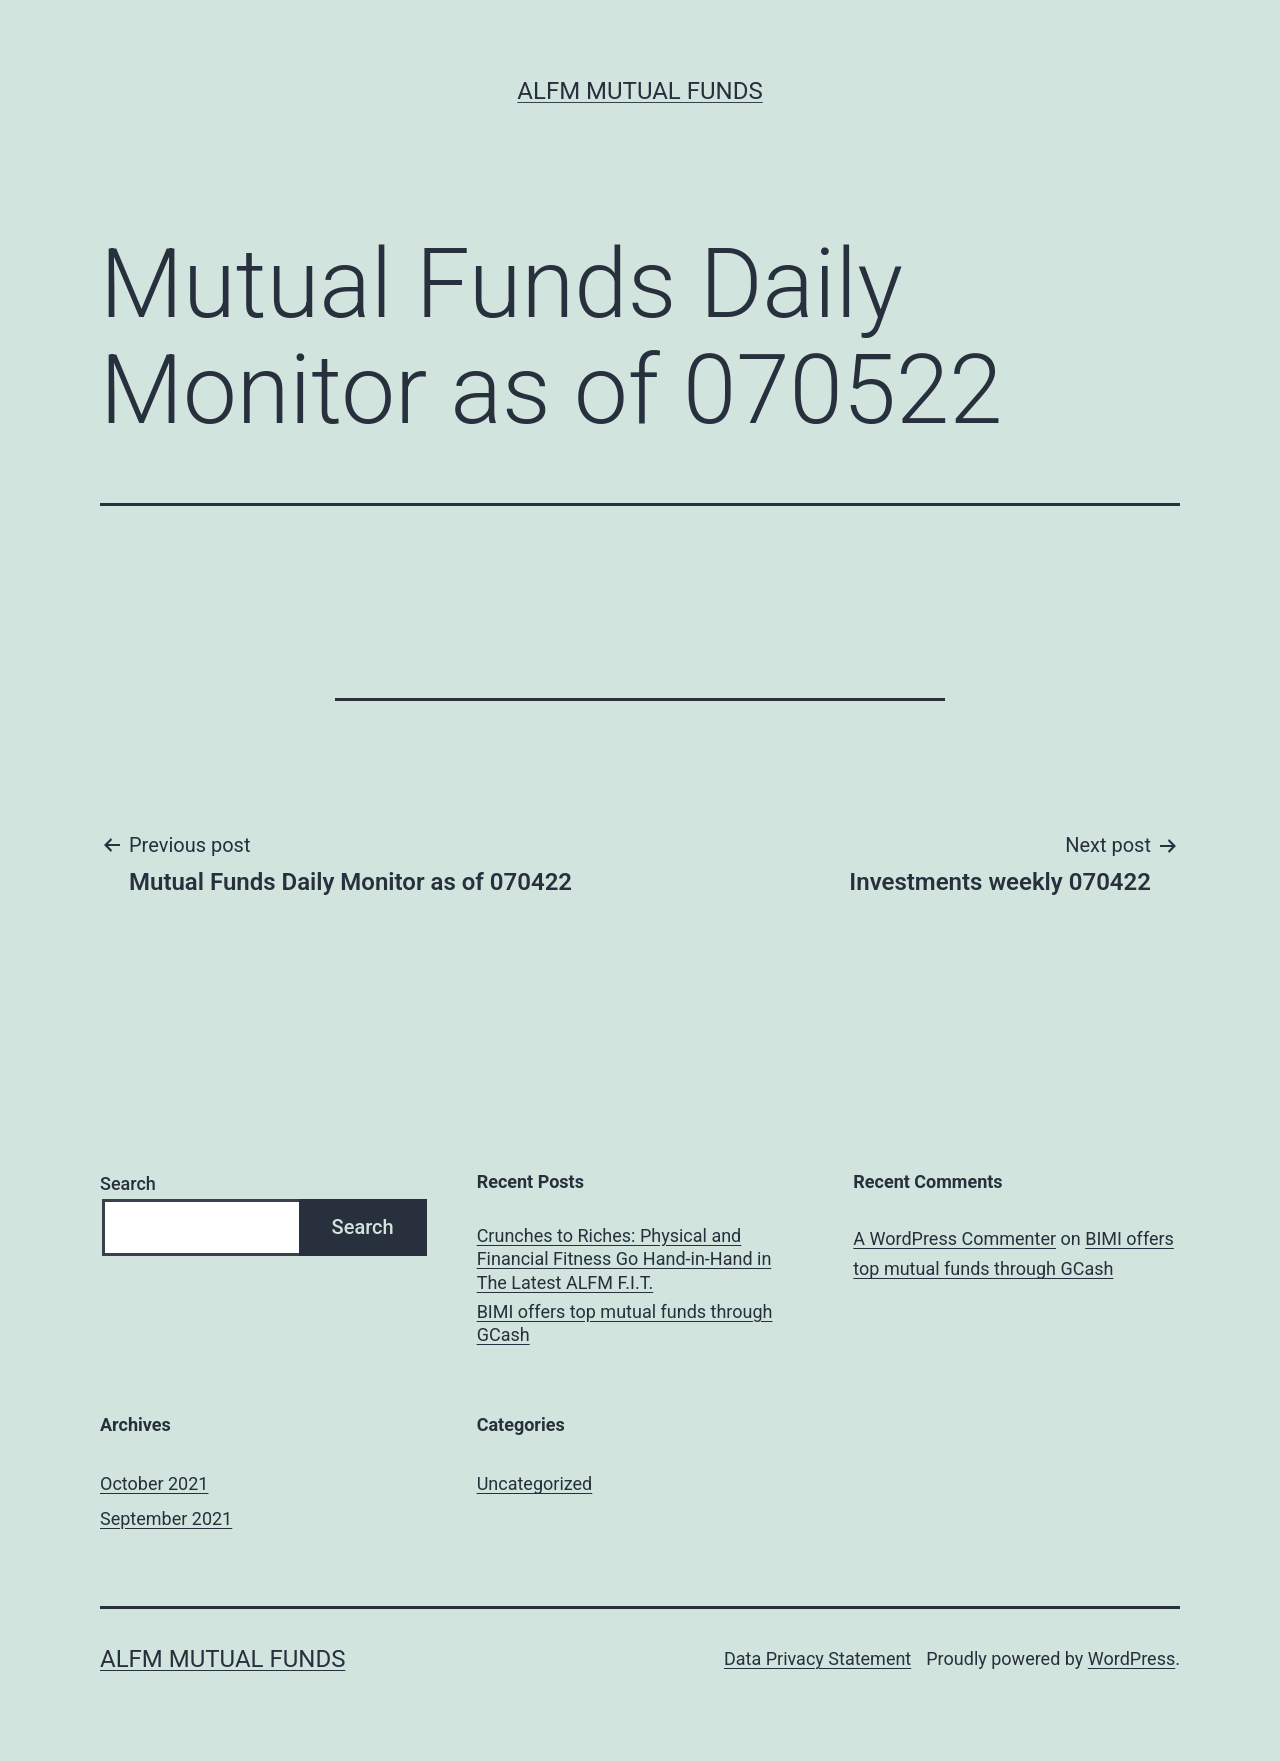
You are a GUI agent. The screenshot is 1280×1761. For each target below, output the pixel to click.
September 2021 (166, 1518)
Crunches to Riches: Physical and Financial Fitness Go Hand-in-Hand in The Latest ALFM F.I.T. (624, 1259)
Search (128, 1183)
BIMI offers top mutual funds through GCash (625, 1323)
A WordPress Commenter (954, 1238)
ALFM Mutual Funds (639, 91)
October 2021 (154, 1483)
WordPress (1131, 1658)
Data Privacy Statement (817, 1658)
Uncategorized (535, 1483)
